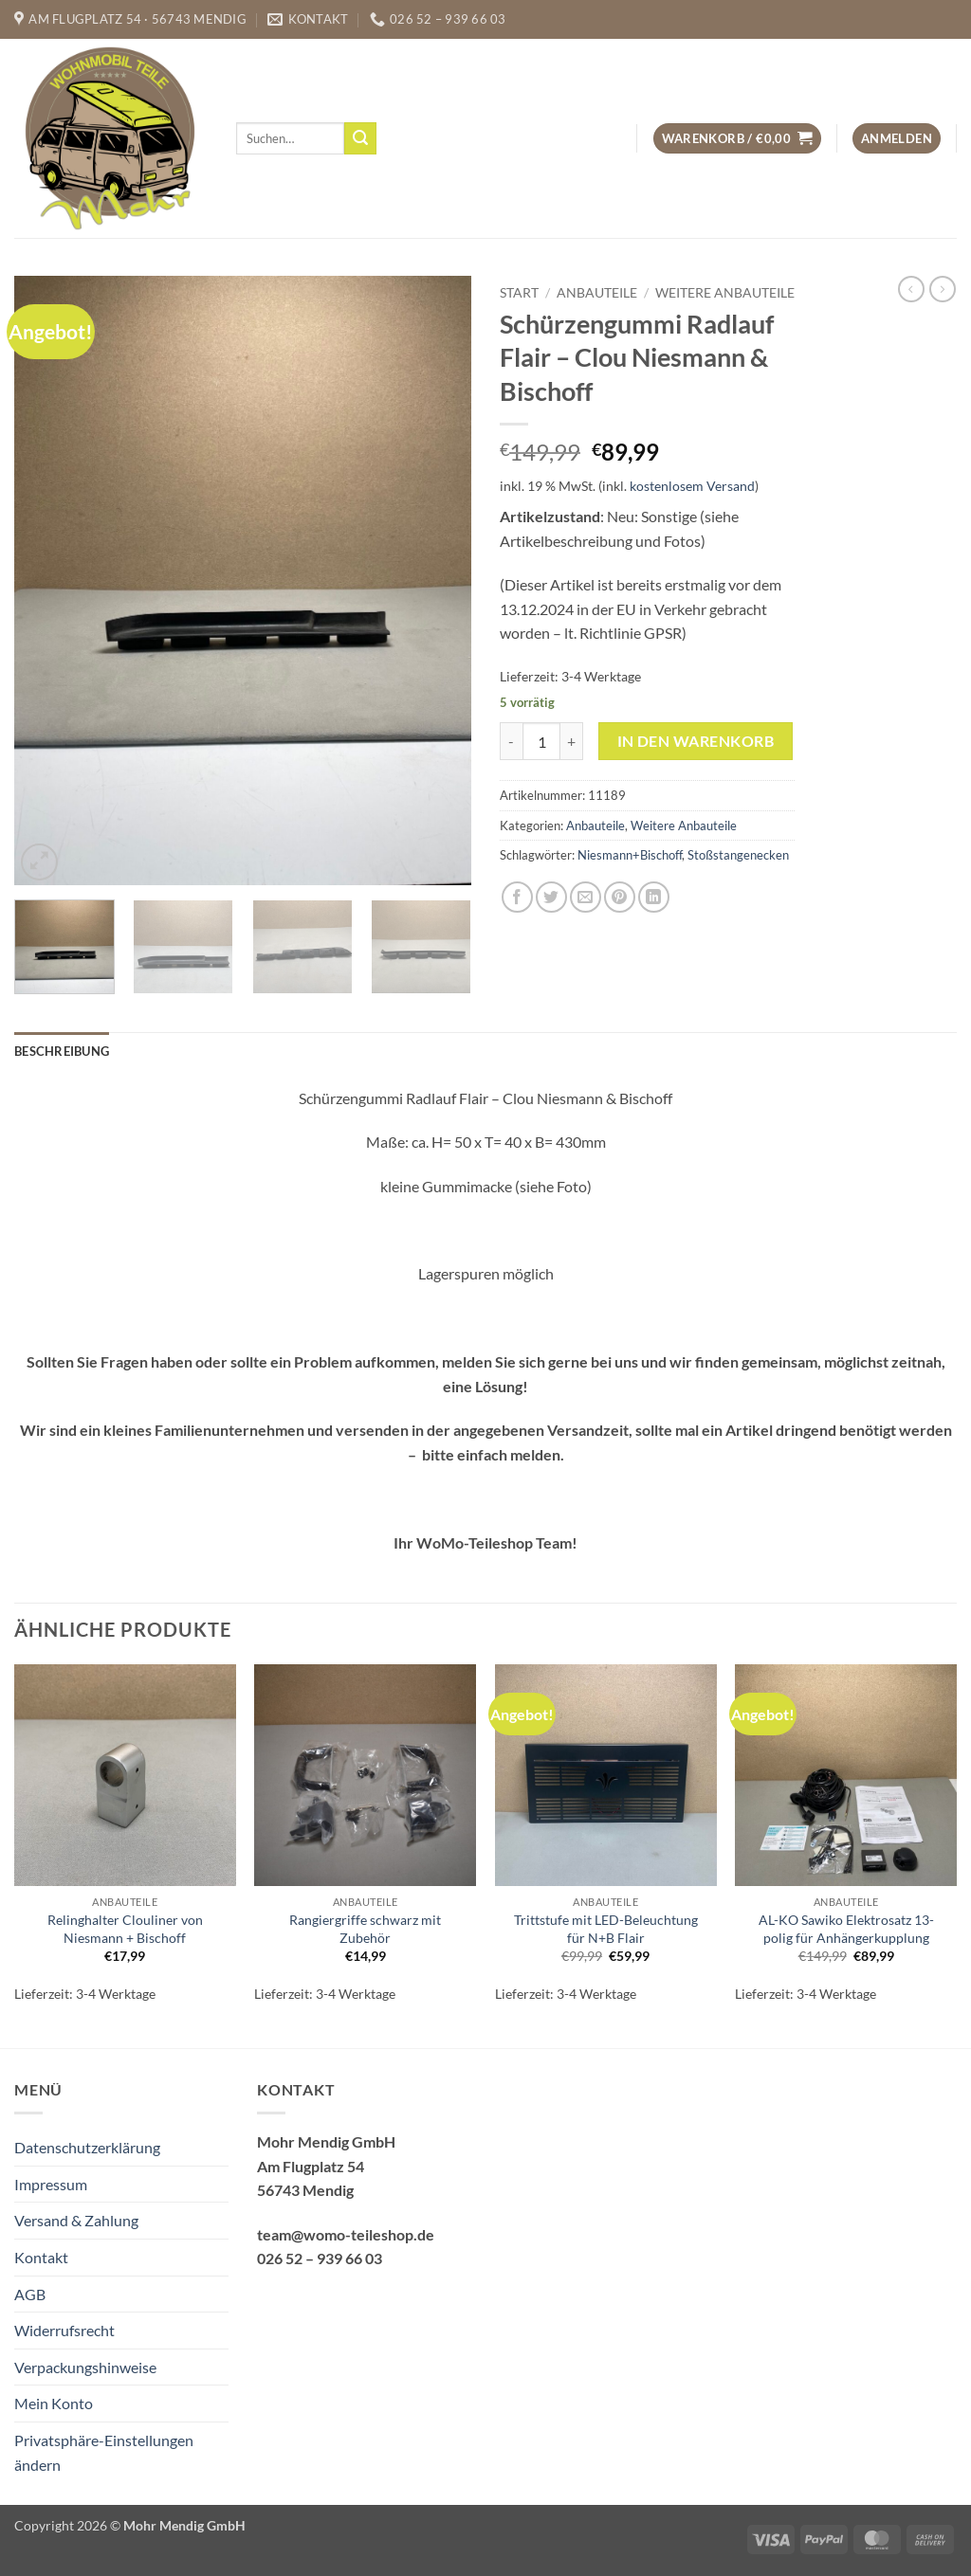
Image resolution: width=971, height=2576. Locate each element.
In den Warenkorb (695, 741)
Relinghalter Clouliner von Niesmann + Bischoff (125, 1929)
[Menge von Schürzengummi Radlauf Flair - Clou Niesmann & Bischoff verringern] (511, 741)
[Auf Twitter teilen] (551, 897)
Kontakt (41, 2257)
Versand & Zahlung (76, 2220)
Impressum (50, 2184)
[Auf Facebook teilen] (517, 897)
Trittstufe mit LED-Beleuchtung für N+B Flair (606, 1929)
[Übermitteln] (360, 138)
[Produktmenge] (541, 741)
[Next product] (911, 289)
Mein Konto (53, 2403)
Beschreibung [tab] (61, 1051)
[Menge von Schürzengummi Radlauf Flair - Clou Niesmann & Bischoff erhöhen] (571, 741)
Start (519, 292)
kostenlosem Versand (692, 486)
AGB (30, 2294)
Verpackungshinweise (85, 2367)
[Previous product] (942, 289)
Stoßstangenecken (738, 854)
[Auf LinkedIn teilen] (653, 897)
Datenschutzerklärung (87, 2147)
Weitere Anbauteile (725, 292)
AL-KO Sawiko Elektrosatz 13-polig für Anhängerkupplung (846, 1929)
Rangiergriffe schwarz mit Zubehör (365, 1929)
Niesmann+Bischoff (629, 854)
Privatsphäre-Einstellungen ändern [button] (103, 2452)
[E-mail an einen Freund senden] (585, 897)
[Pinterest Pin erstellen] (619, 897)
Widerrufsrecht (64, 2330)
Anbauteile (597, 292)
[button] (737, 138)
